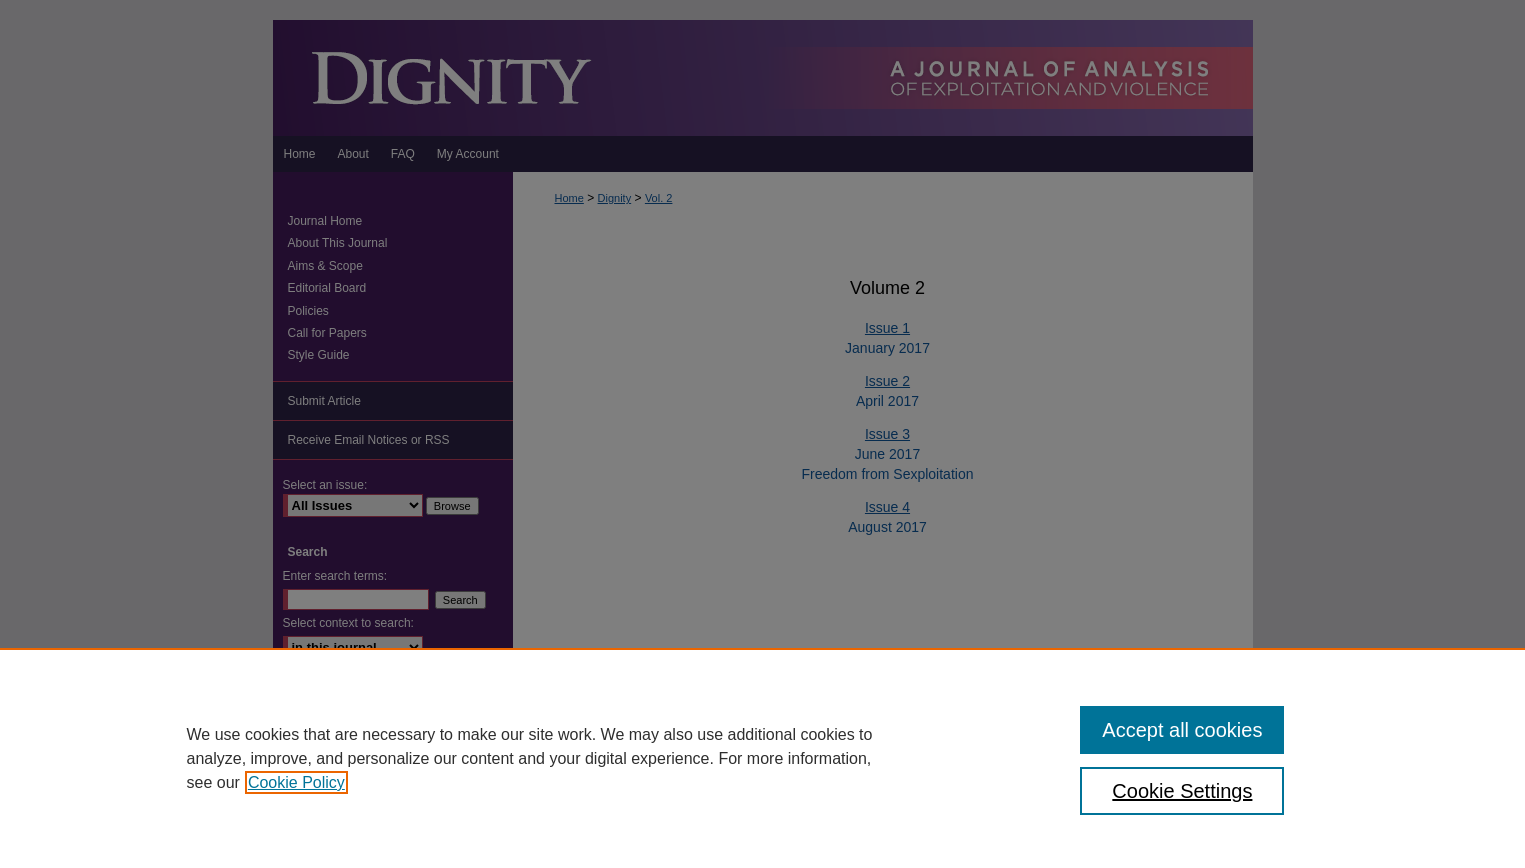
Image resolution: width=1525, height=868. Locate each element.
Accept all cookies (1182, 730)
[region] (762, 758)
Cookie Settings (1182, 791)
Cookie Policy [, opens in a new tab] (296, 782)
